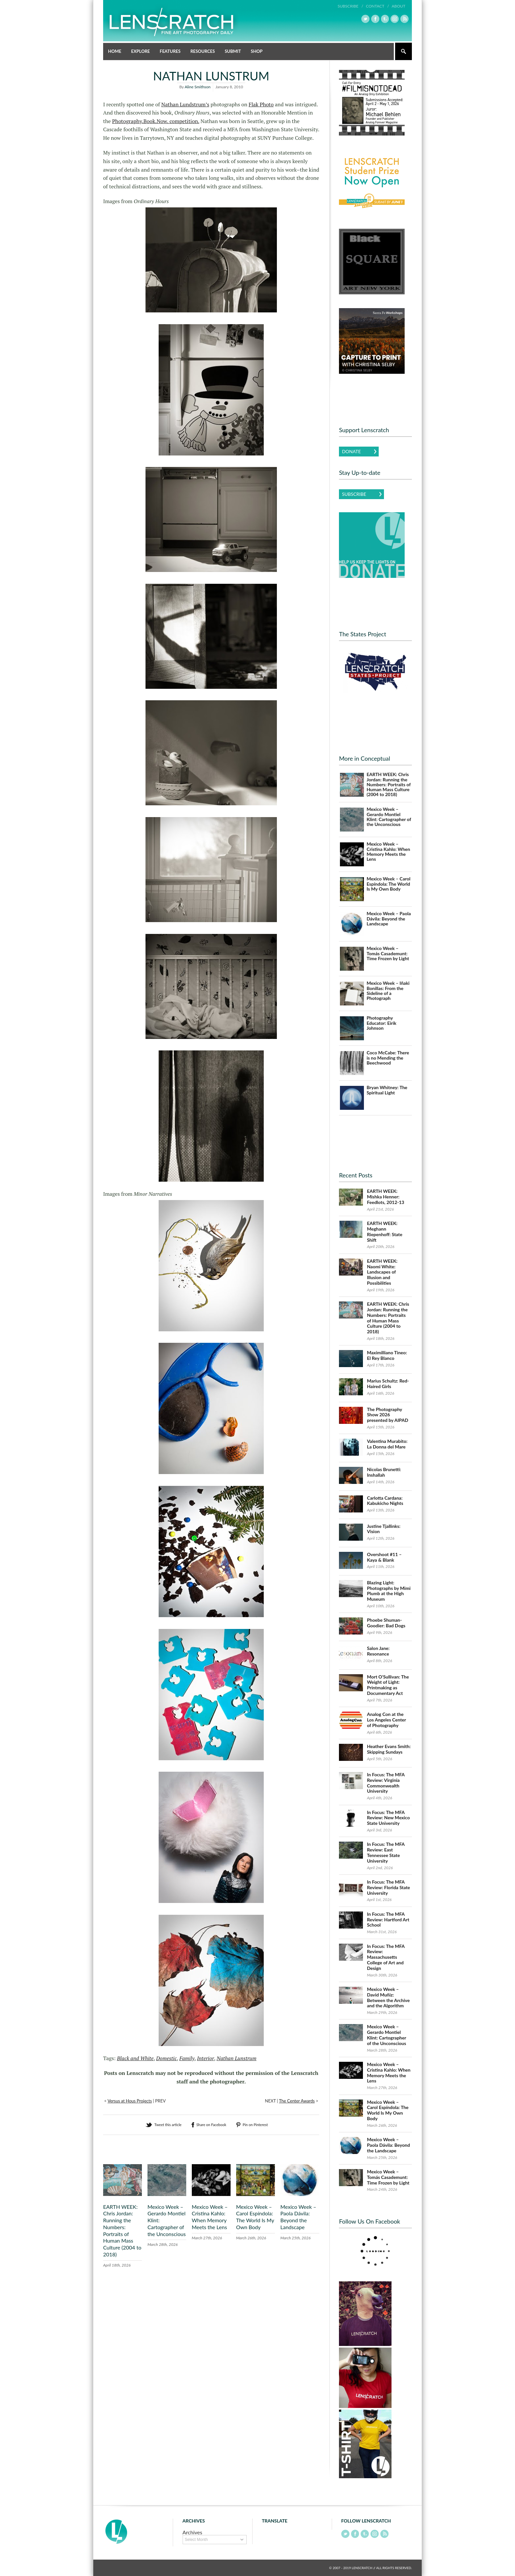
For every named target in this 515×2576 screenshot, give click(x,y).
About (398, 6)
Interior (205, 2057)
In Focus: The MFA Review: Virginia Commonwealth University (386, 1783)
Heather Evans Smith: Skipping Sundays (389, 1749)
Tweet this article (168, 2124)
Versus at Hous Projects (129, 2100)
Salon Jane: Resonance (378, 1651)
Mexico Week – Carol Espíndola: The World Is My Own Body (255, 2216)
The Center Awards (297, 2100)
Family (186, 2057)
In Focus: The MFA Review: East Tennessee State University (386, 1852)
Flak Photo (261, 104)
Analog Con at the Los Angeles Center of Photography (386, 1719)
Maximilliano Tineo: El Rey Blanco (387, 1355)
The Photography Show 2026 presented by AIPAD (387, 1414)
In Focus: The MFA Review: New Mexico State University (388, 1817)
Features (170, 51)
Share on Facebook (211, 2124)
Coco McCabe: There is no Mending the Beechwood (388, 1057)
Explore (140, 51)
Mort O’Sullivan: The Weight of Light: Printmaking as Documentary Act (388, 1685)
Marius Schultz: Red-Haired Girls (388, 1383)
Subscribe (354, 493)
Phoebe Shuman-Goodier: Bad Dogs (386, 1622)
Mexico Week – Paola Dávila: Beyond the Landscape (298, 2216)
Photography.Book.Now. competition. (155, 120)
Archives (192, 2532)
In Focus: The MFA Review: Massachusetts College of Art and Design (386, 1957)
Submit (233, 51)
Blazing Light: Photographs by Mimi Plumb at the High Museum (389, 1590)
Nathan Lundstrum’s (185, 104)
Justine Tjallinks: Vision (383, 1528)
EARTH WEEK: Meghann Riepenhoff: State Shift (384, 1231)
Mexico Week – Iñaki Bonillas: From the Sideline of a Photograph (388, 990)
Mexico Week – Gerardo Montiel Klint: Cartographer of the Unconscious (389, 816)
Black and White (135, 2057)
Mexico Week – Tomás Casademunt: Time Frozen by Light (388, 953)
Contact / (377, 6)
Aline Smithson (198, 86)
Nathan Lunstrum (236, 2057)
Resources (202, 51)
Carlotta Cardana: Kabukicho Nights (385, 1500)
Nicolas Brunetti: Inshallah (384, 1472)
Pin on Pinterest (255, 2124)
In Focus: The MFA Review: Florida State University (388, 1887)
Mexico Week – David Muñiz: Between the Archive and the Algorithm (388, 1997)
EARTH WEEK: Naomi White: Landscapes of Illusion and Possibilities (382, 1272)
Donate (351, 451)
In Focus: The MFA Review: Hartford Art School (388, 1919)
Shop (257, 51)
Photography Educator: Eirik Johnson (381, 1022)
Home (114, 51)
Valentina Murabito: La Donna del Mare (387, 1443)
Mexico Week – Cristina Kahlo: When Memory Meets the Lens (210, 2216)
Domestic (166, 2057)
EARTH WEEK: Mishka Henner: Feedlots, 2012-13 (385, 1196)
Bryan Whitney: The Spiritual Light (387, 1090)
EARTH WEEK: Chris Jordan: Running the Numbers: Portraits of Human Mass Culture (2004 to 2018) (122, 2230)
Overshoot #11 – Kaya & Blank (384, 1556)
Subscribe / (351, 6)
